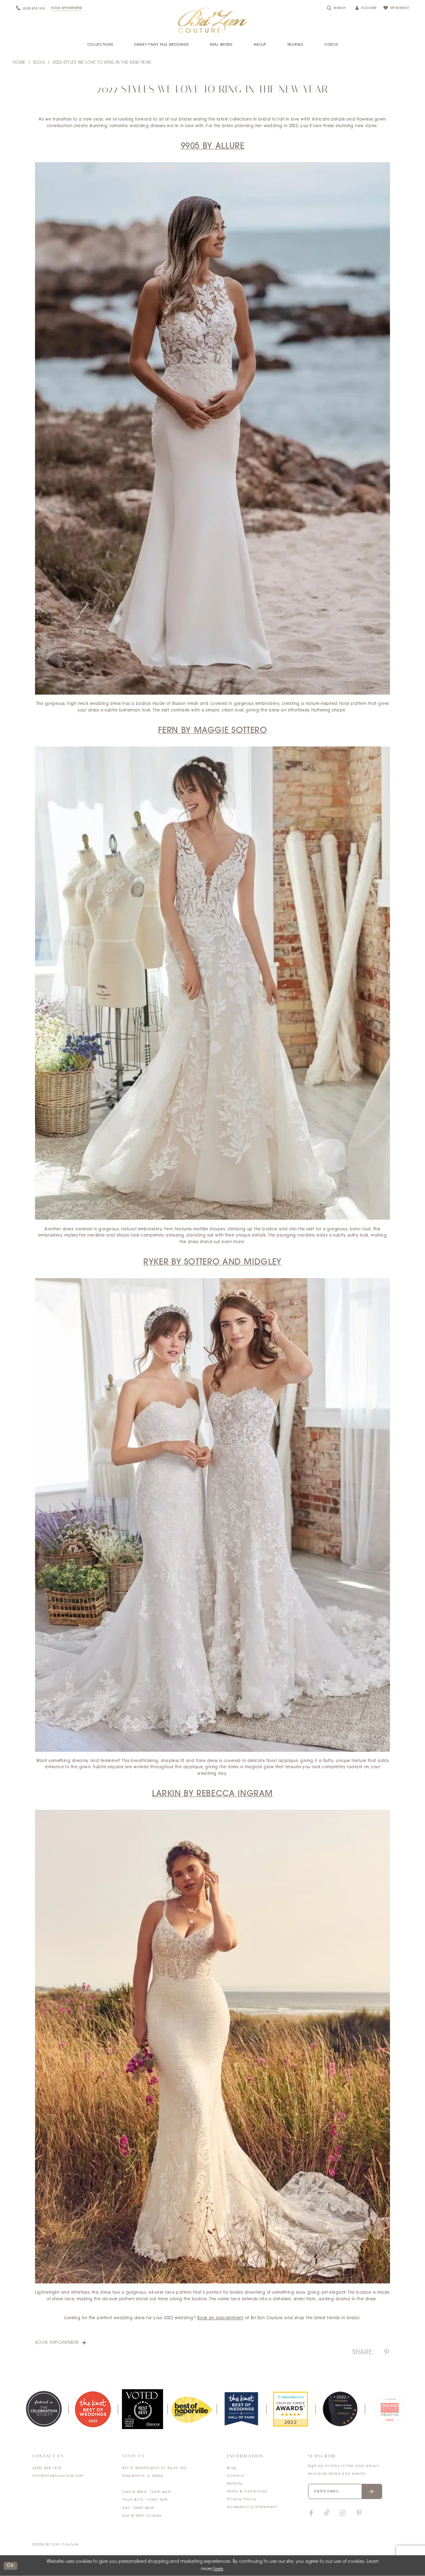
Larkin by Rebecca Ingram (212, 1794)
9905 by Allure (213, 146)
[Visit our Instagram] (342, 2513)
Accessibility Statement (252, 2507)
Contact (236, 2476)
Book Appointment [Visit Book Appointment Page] (58, 2343)
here (218, 2569)
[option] (43, 2409)
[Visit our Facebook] (311, 2513)
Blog (39, 63)
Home (19, 63)
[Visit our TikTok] (326, 2513)
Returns (234, 2483)
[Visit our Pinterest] (359, 2513)
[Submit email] (372, 2491)
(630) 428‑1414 (47, 2468)
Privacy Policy (242, 2499)
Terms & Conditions (247, 2491)
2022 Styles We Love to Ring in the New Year (102, 63)
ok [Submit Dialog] (10, 2565)
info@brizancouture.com (58, 2476)
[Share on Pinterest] (386, 2352)
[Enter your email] (345, 2491)
